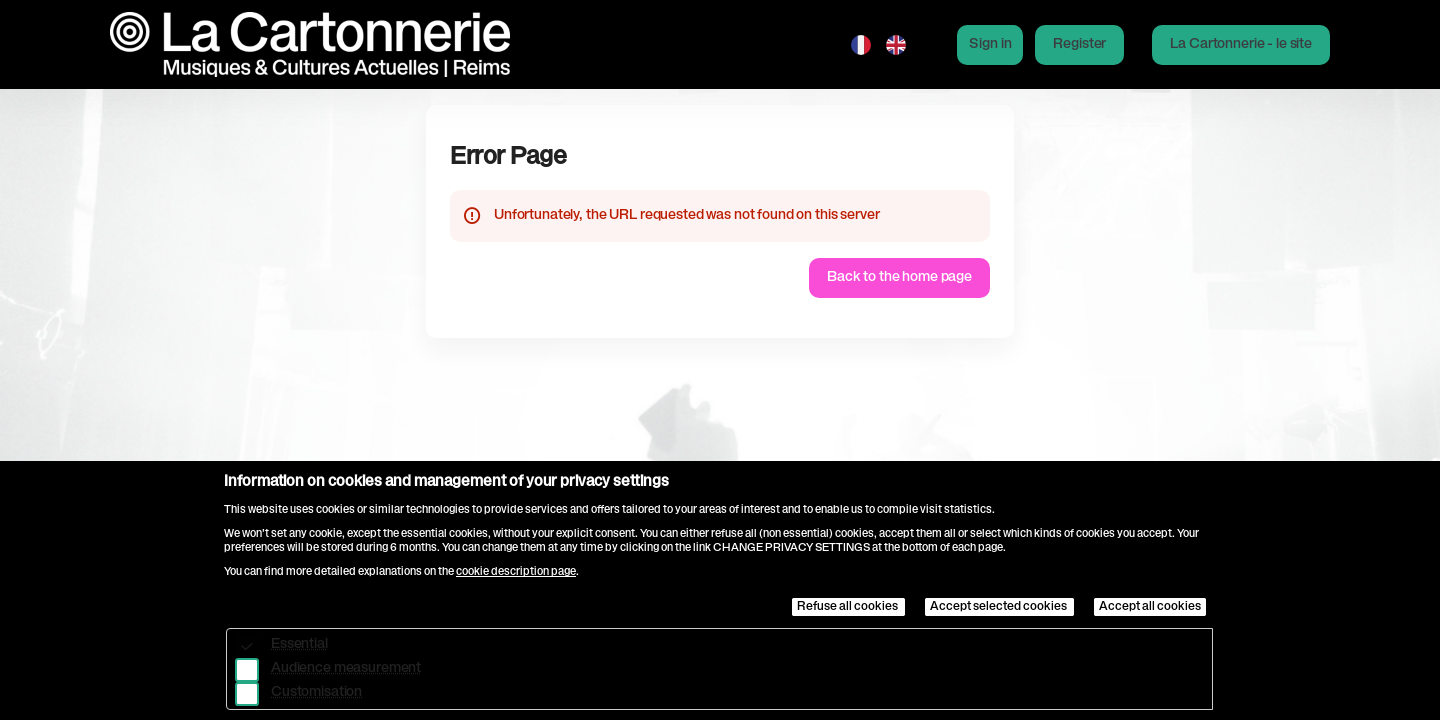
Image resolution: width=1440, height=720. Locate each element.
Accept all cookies (1150, 607)
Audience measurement (346, 669)
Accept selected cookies (999, 607)
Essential (299, 645)
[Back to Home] (310, 44)
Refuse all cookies (848, 607)
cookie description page (516, 572)
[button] (1241, 45)
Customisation (316, 693)
